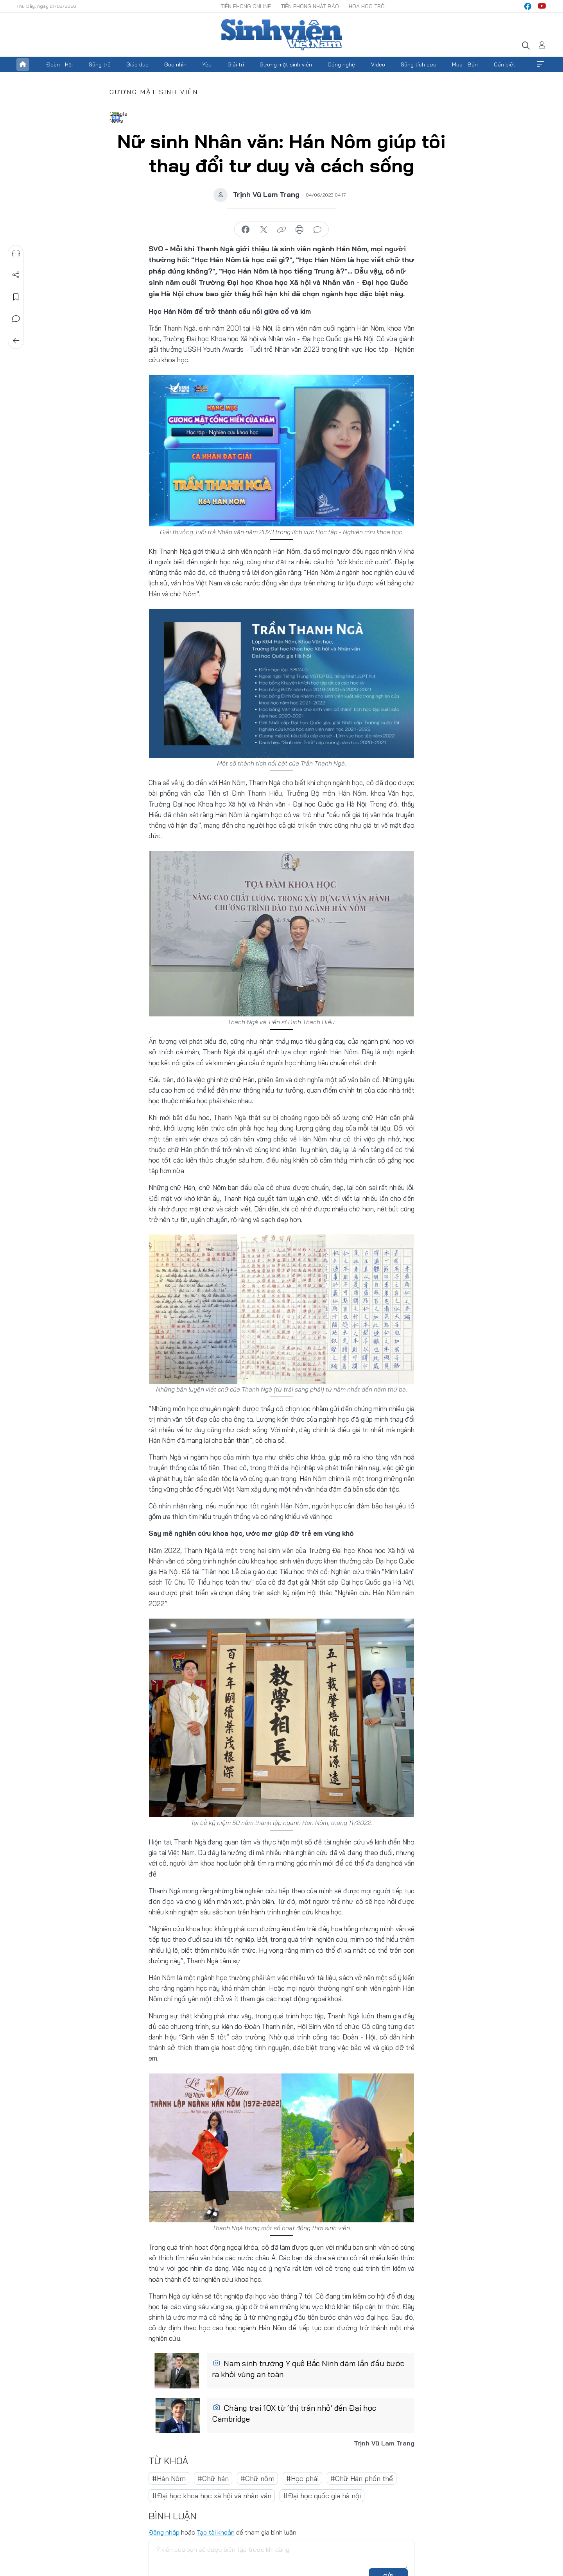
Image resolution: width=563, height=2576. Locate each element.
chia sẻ (245, 229)
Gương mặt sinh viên (286, 64)
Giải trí (236, 64)
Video (378, 64)
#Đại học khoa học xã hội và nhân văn (211, 2495)
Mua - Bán (465, 64)
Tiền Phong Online (246, 6)
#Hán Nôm (169, 2478)
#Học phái (302, 2478)
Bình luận (16, 319)
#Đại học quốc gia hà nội (322, 2495)
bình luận (317, 229)
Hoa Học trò (367, 6)
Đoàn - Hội (59, 64)
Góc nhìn (175, 64)
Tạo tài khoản (216, 2532)
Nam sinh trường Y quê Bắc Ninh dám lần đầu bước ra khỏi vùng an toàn (308, 2368)
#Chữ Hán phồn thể (361, 2478)
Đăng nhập (164, 2532)
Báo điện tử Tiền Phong (281, 34)
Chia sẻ (16, 275)
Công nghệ (341, 64)
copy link (281, 229)
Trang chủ (22, 64)
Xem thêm (540, 64)
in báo (299, 229)
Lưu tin (16, 297)
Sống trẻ (100, 64)
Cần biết (504, 64)
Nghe (16, 253)
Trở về (16, 340)
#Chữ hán (213, 2478)
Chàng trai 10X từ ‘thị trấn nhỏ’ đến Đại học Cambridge (294, 2413)
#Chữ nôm (257, 2478)
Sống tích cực (418, 64)
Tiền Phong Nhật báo (310, 6)
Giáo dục (137, 64)
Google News (115, 116)
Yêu (207, 64)
